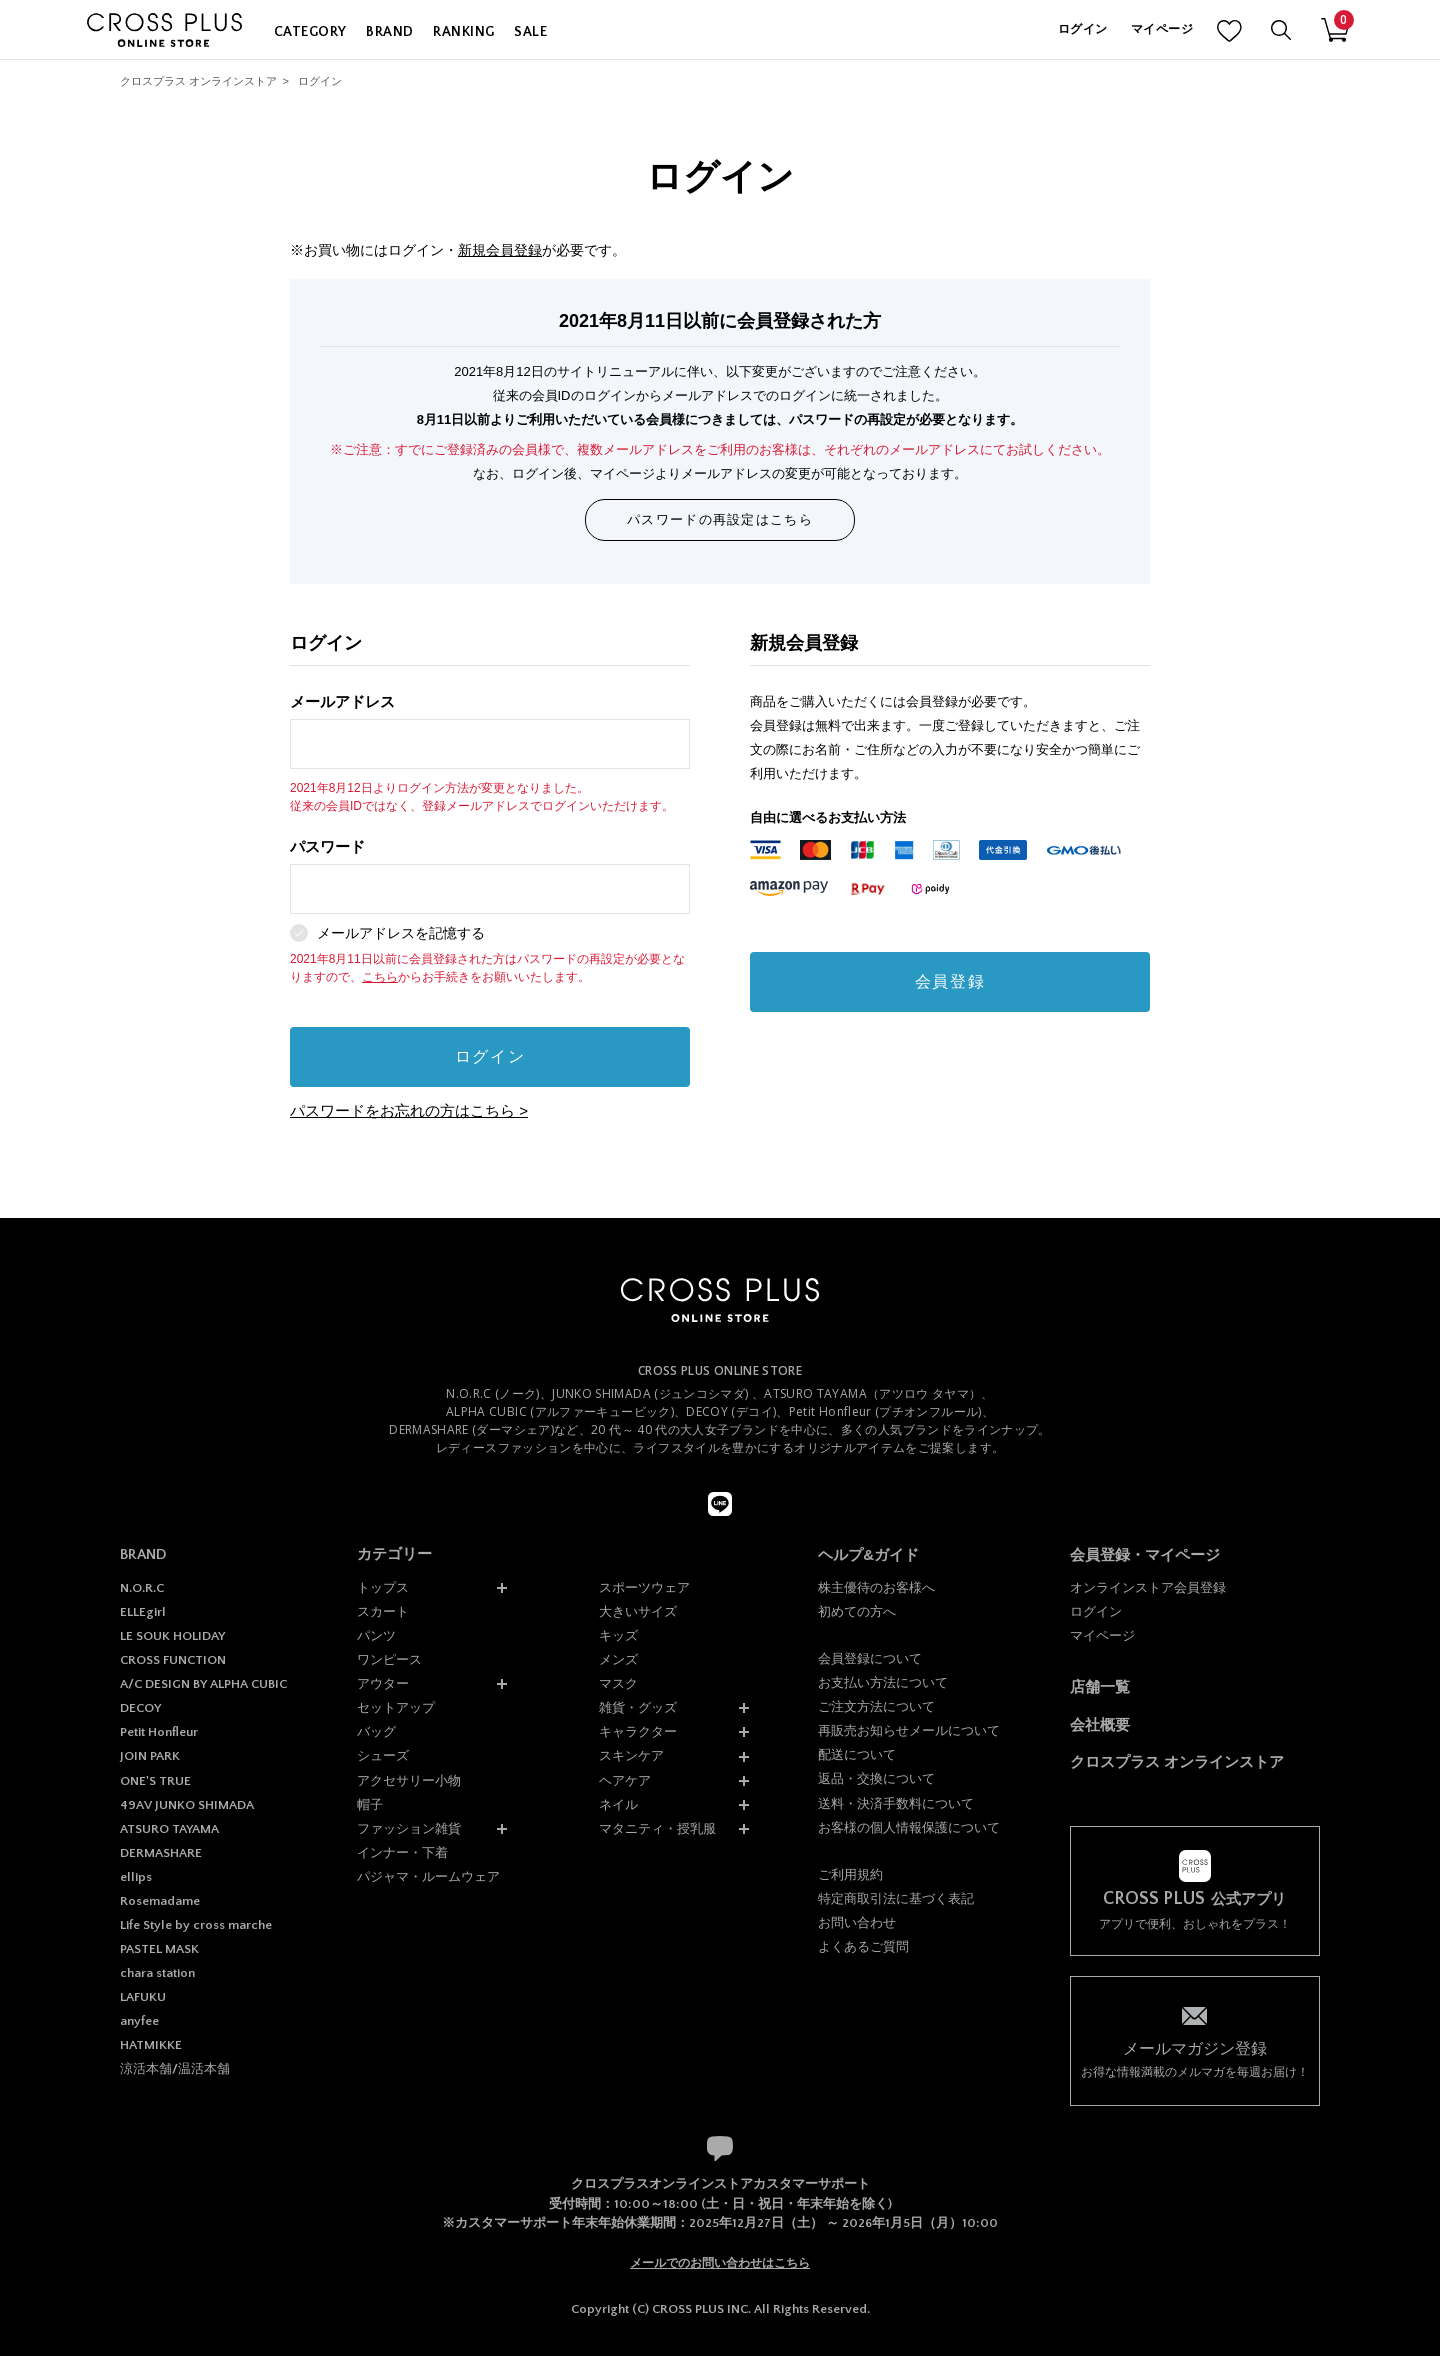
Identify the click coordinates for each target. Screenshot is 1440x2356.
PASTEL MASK (159, 1949)
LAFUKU (143, 1997)
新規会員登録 (500, 250)
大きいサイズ (638, 1611)
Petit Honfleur (159, 1732)
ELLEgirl (143, 1612)
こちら (380, 977)
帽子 (370, 1804)
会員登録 (950, 981)
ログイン (1082, 29)
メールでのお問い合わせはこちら (720, 2263)
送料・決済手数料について (896, 1803)
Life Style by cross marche (196, 1925)
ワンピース (389, 1659)
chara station (157, 1973)
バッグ (376, 1731)
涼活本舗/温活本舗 (175, 2069)
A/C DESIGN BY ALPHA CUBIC (203, 1684)
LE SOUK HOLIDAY (172, 1636)
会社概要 (1100, 1724)
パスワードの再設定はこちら (720, 519)
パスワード (490, 876)
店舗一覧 (1100, 1686)
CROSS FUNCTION (173, 1660)
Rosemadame (160, 1901)
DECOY (140, 1708)
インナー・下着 (402, 1852)
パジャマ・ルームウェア (428, 1876)
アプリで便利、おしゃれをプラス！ (1195, 1910)
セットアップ (396, 1707)
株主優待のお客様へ (876, 1587)
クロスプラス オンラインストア (198, 81)
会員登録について (870, 1658)
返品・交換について (876, 1778)
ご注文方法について (876, 1706)
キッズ (618, 1635)
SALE (530, 32)
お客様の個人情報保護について (909, 1827)
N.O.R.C (142, 1588)
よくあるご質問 (863, 1946)
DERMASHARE (161, 1853)
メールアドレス (490, 731)
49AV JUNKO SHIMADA (187, 1805)
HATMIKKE (151, 2045)
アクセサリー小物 (409, 1780)
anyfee (139, 2021)
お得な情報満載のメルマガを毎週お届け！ (1195, 2058)
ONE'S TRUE (155, 1781)
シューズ (383, 1755)
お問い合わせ (857, 1922)
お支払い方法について (883, 1682)
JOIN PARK (150, 1756)
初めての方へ (857, 1611)
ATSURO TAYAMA (169, 1829)
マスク (618, 1683)
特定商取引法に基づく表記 (896, 1898)
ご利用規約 (850, 1874)
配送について (857, 1754)
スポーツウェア (644, 1587)
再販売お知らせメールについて (909, 1730)
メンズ (618, 1659)
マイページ (1162, 29)
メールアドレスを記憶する (401, 933)
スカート (383, 1611)
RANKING (463, 32)
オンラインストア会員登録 (1148, 1587)
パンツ (376, 1635)
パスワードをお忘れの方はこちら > (409, 1110)
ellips (136, 1877)
